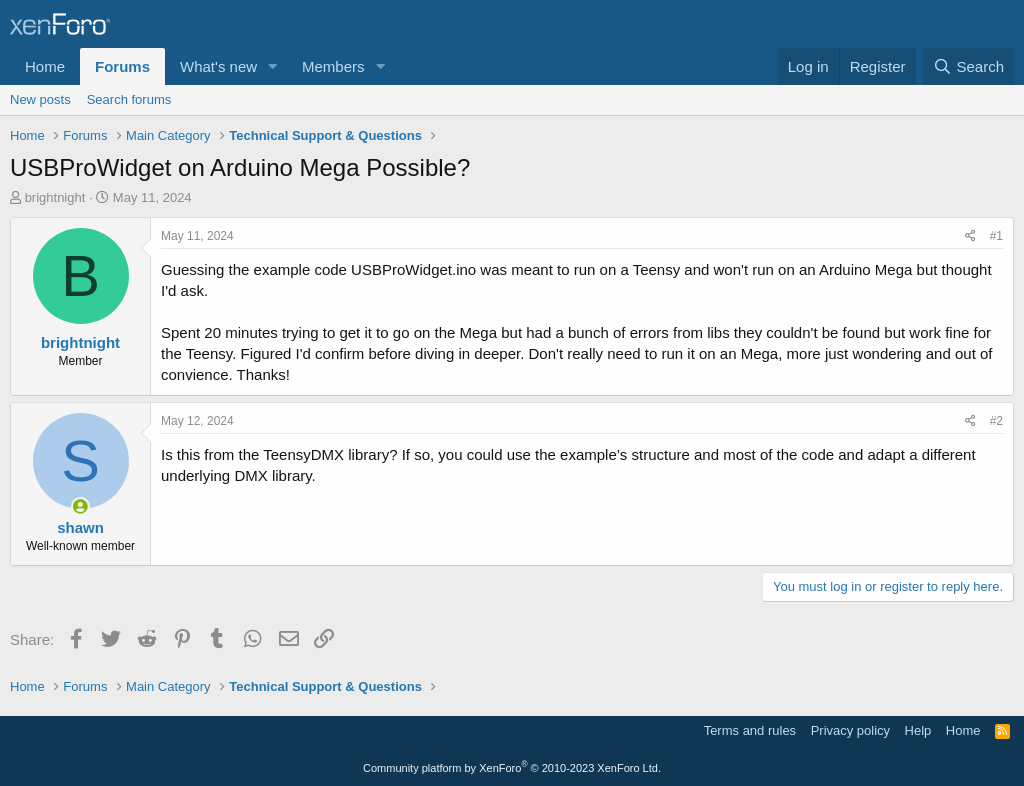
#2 (996, 421)
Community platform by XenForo (512, 768)
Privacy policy (850, 730)
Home (45, 66)
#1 (996, 236)
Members (333, 66)
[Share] (970, 236)
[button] (273, 66)
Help (918, 730)
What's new (218, 66)
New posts (40, 99)
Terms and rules (750, 730)
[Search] (968, 66)
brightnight (55, 197)
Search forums (129, 99)
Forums (122, 66)
